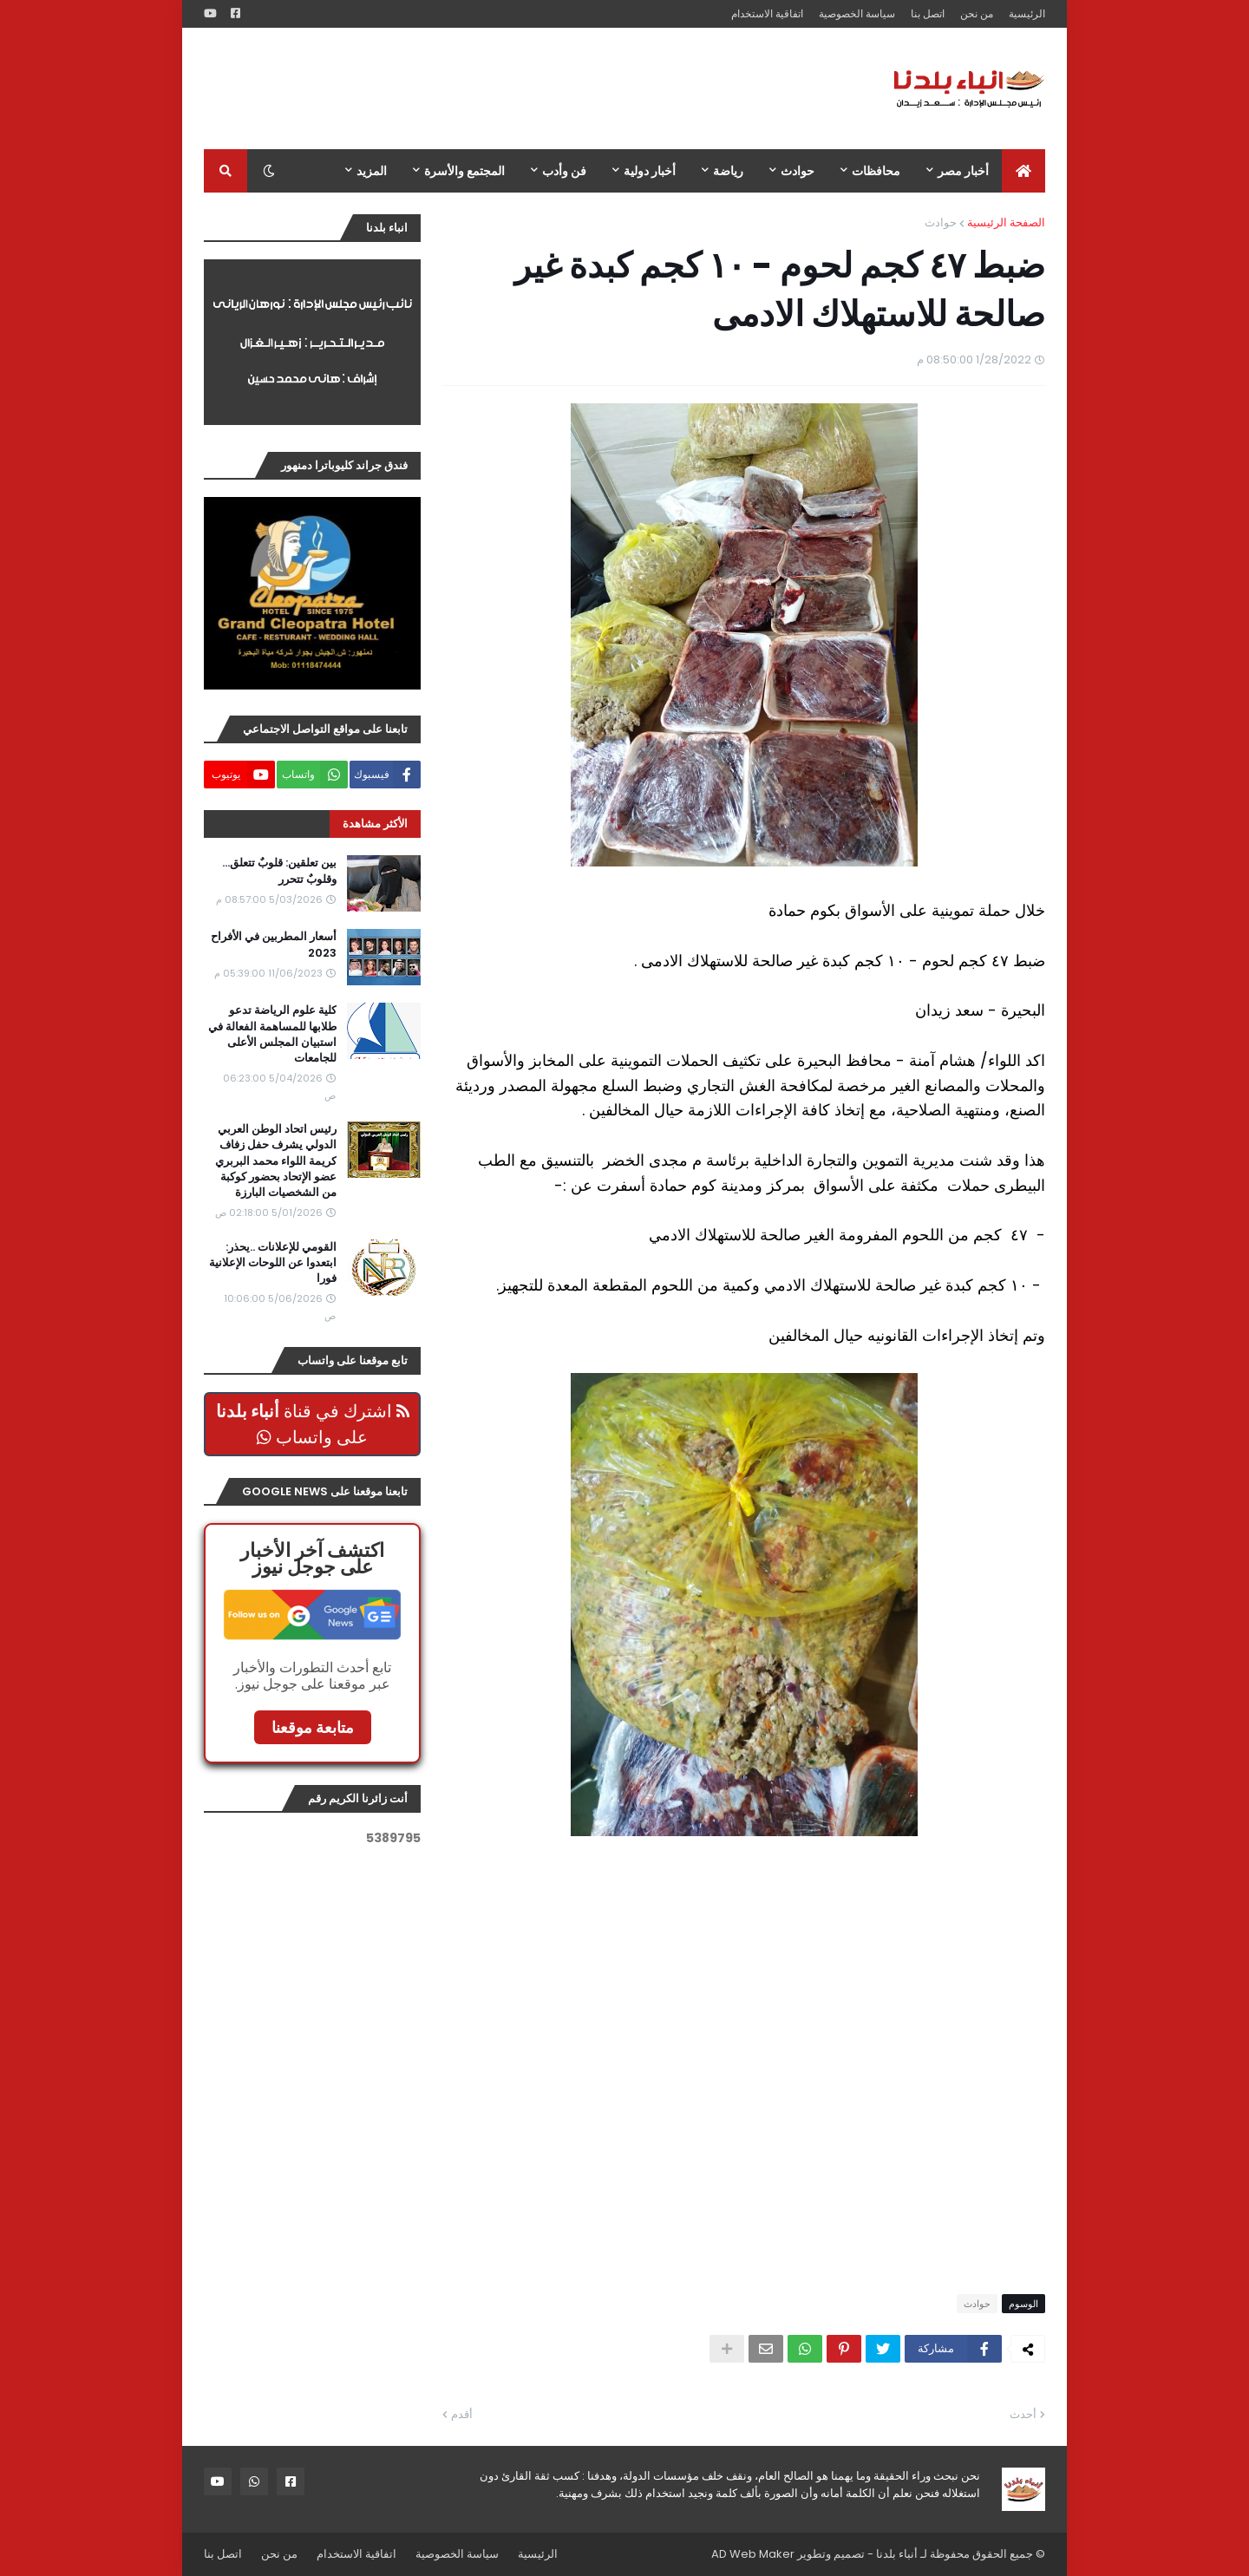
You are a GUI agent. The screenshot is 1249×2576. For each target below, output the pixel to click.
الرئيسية (1027, 13)
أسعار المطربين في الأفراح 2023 (274, 944)
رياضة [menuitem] (728, 171)
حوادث (941, 222)
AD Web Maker (753, 2554)
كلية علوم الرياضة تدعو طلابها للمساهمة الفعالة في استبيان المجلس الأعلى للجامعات (272, 1034)
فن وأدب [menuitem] (564, 171)
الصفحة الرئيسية (1006, 222)
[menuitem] (1023, 171)
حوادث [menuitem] (797, 171)
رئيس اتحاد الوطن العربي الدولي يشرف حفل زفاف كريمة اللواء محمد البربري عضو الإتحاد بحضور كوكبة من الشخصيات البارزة (276, 1160)
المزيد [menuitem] (371, 171)
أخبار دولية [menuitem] (650, 171)
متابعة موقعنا (312, 1727)
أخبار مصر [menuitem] (963, 171)
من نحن (976, 13)
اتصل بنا (928, 13)
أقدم (462, 2414)
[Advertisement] (519, 88)
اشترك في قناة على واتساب (312, 1424)
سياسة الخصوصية (857, 13)
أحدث (1023, 2414)
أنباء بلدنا (897, 2554)
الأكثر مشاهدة (375, 823)
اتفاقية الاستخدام (767, 13)
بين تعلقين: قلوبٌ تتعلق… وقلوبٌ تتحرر (279, 870)
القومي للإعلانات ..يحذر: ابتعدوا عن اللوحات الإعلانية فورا (273, 1262)
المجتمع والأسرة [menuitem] (464, 171)
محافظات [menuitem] (876, 171)
